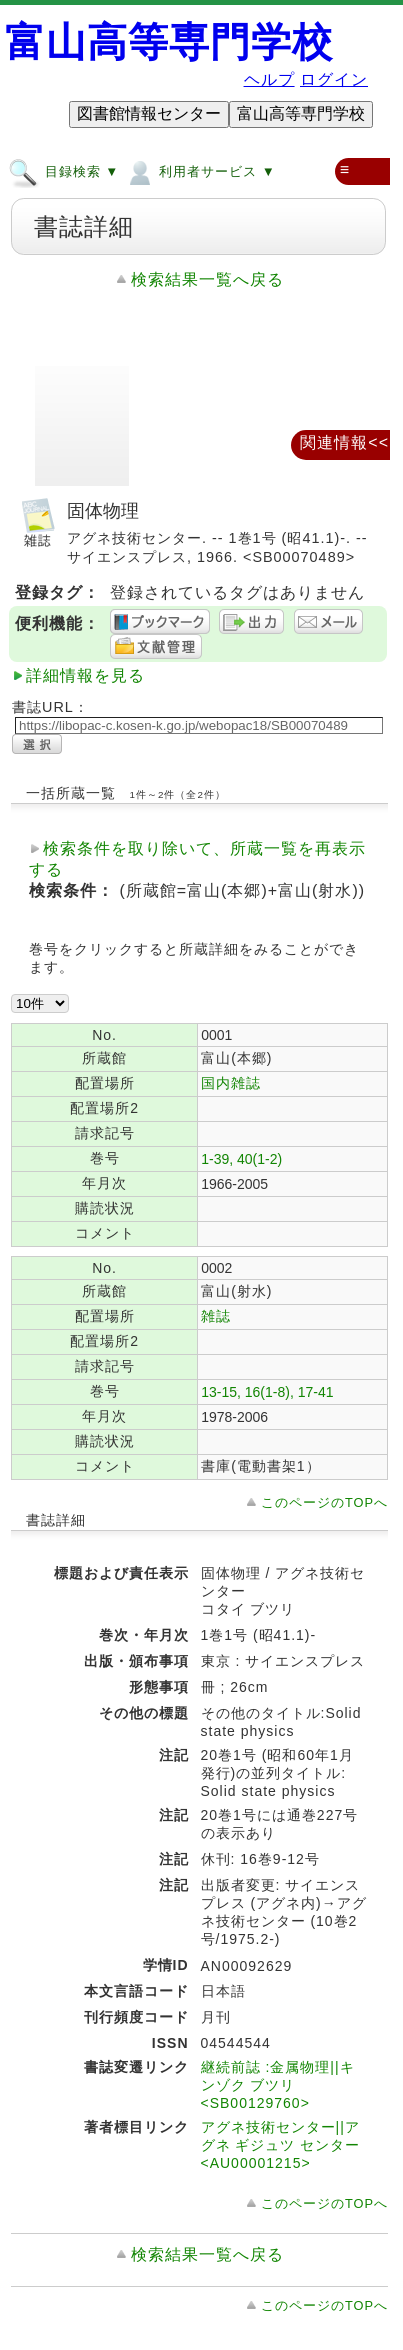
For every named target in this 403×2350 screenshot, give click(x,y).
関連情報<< (344, 442)
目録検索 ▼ (63, 171)
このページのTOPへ (324, 1502)
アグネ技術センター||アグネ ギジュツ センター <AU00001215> (281, 2145)
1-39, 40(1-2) (241, 1159)
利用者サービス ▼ (199, 171)
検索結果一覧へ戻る (207, 279)
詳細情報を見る (85, 675)
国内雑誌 (231, 1083)
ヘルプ (269, 79)
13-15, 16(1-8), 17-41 (267, 1392)
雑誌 (216, 1316)
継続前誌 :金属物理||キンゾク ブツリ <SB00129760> (278, 2085)
